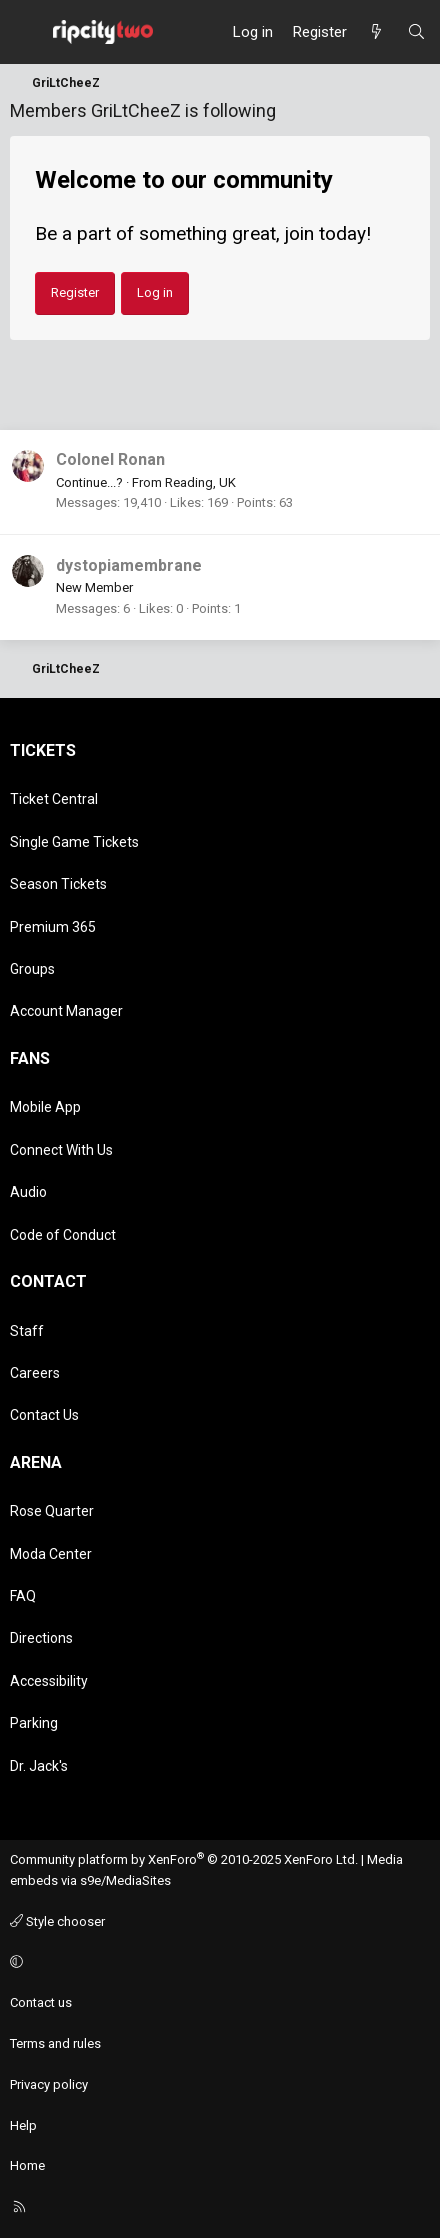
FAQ (23, 1596)
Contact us (41, 2002)
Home (27, 2165)
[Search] (416, 32)
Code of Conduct (63, 1235)
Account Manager (66, 1011)
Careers (35, 1373)
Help (23, 2125)
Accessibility (49, 1681)
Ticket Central (54, 799)
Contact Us (44, 1415)
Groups (32, 969)
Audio (28, 1192)
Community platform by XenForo (184, 1859)
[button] (217, 1962)
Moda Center (51, 1554)
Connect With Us (61, 1150)
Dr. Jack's (39, 1766)
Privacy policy (49, 2084)
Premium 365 (53, 927)
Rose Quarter (52, 1511)
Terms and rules (55, 2043)
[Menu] (26, 32)
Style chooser (57, 1921)
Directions (41, 1638)
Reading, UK (200, 482)
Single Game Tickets (74, 842)
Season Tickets (58, 884)
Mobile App (45, 1107)
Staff (27, 1331)
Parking (34, 1723)
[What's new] (376, 32)
